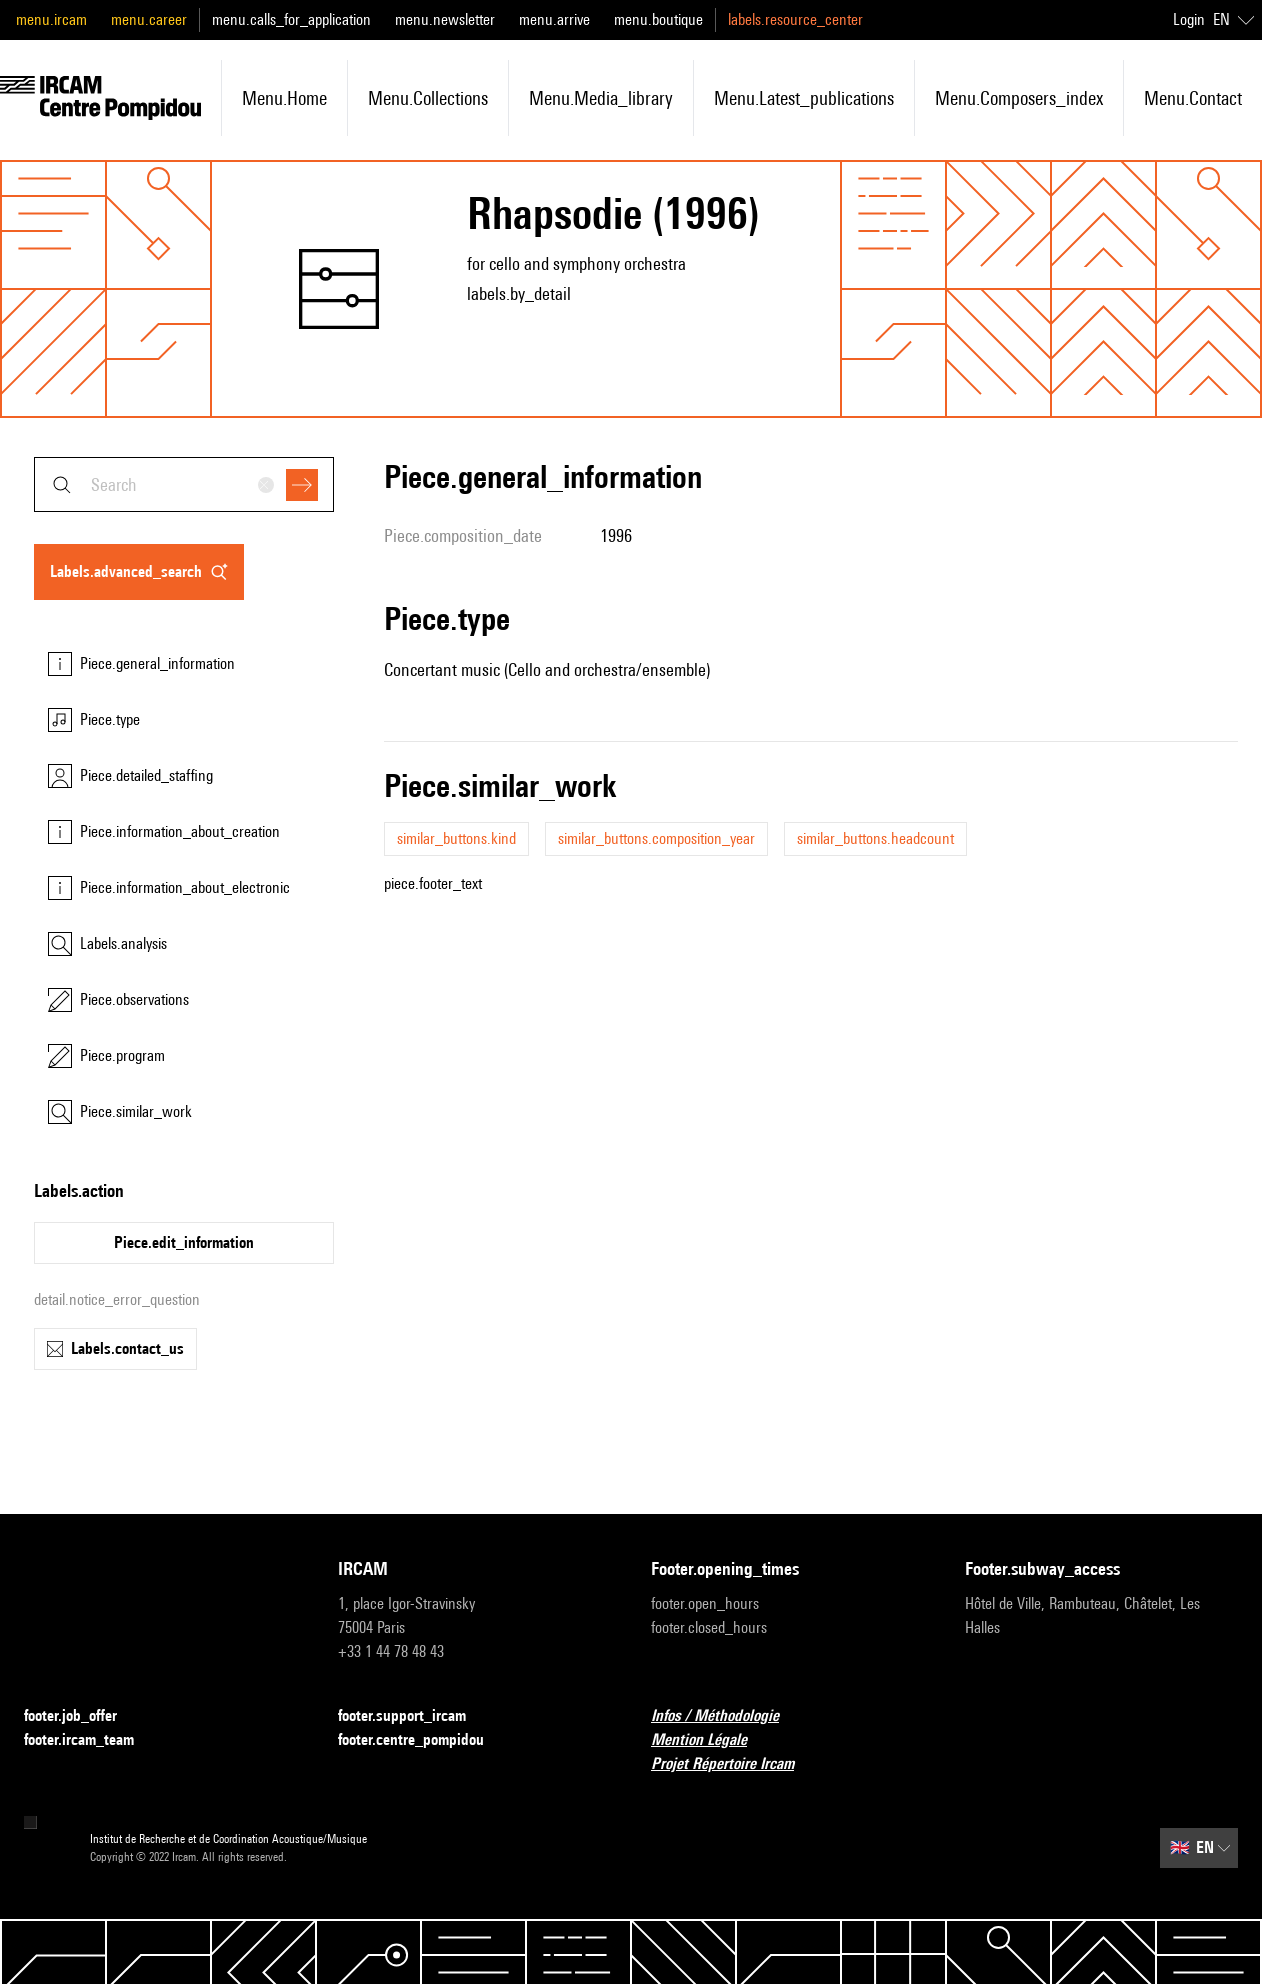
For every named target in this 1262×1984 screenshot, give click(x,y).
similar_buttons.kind (456, 838)
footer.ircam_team (91, 1740)
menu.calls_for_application (291, 19)
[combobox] (184, 484)
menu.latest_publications (804, 98)
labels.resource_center (795, 19)
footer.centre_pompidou (423, 1740)
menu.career (149, 19)
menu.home (284, 98)
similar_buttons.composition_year (656, 838)
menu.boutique (658, 19)
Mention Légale (711, 1740)
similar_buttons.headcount (875, 838)
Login (1189, 19)
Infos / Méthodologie (727, 1716)
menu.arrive (554, 19)
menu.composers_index (1019, 98)
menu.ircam (51, 19)
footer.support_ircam (414, 1716)
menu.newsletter (445, 19)
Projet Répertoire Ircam (734, 1764)
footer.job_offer (82, 1716)
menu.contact (1193, 98)
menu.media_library (601, 98)
